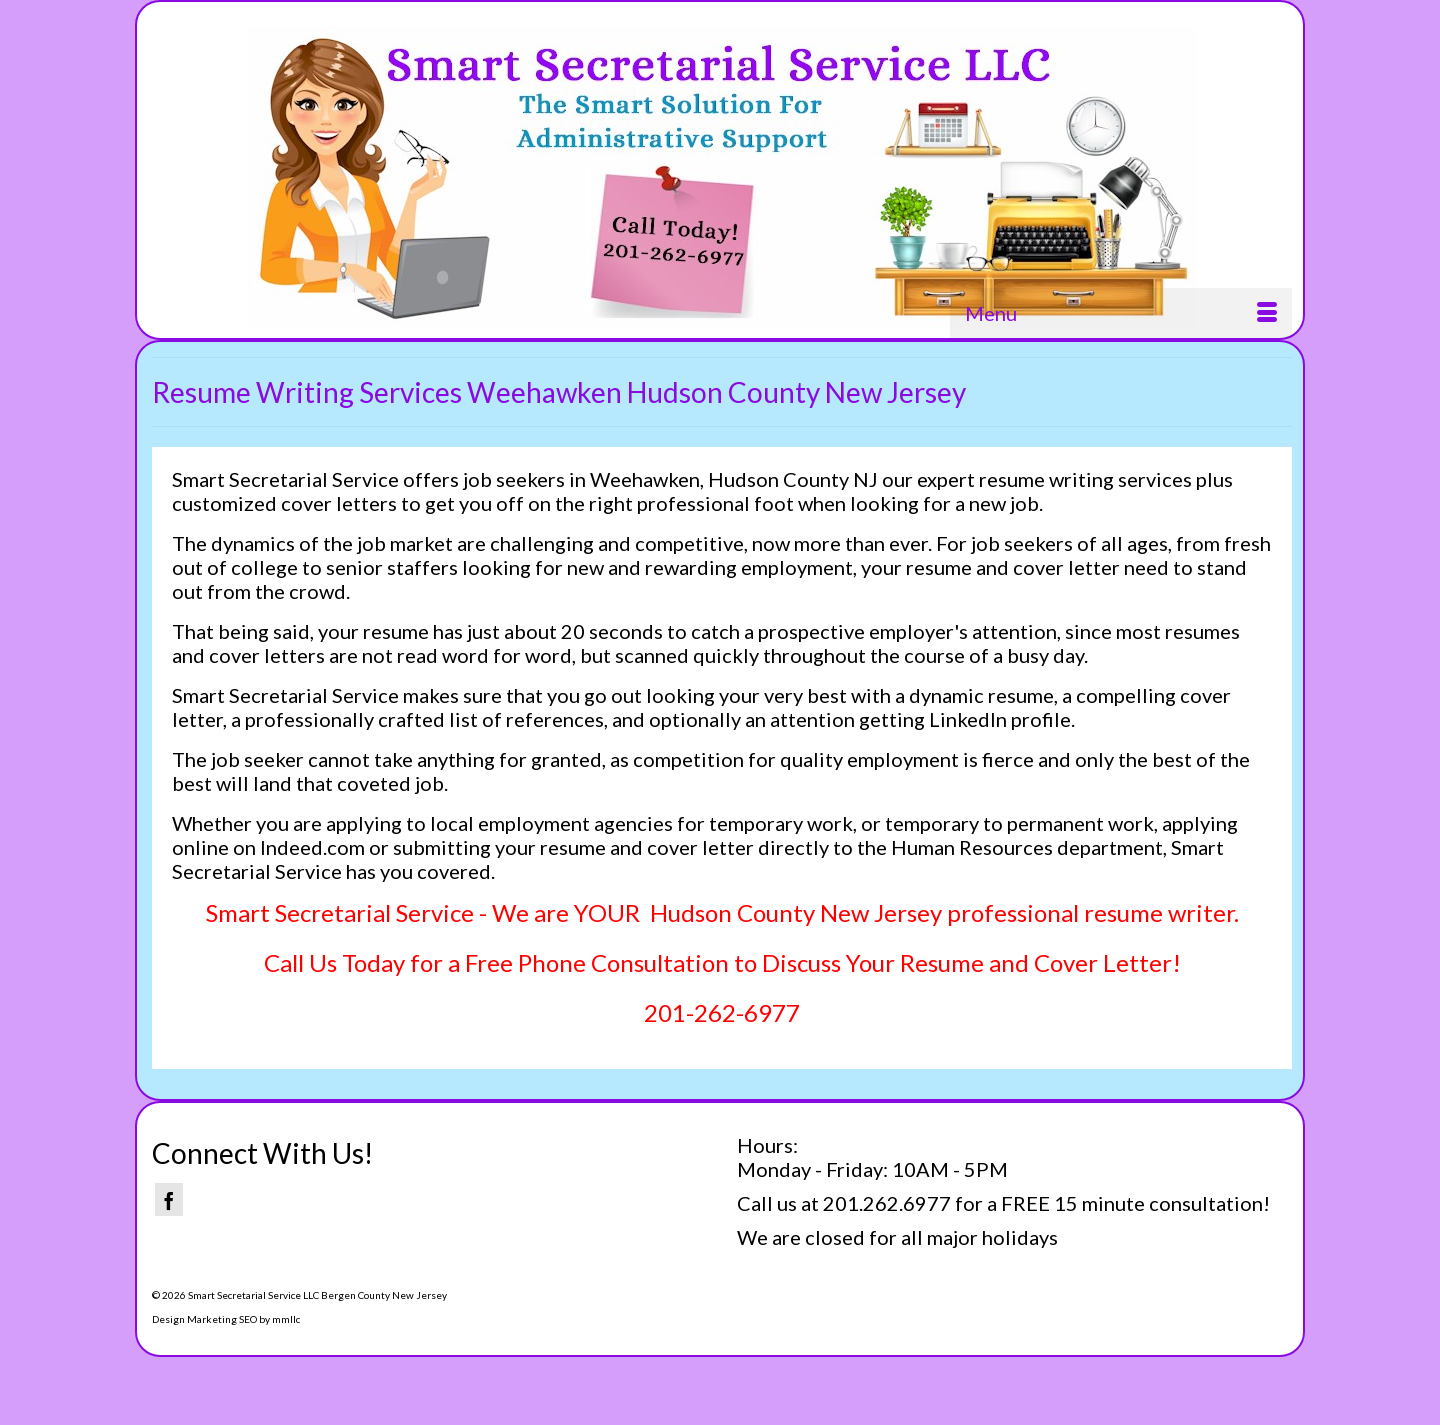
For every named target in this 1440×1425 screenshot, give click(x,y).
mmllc (286, 1319)
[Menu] (1121, 313)
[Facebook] (169, 1199)
